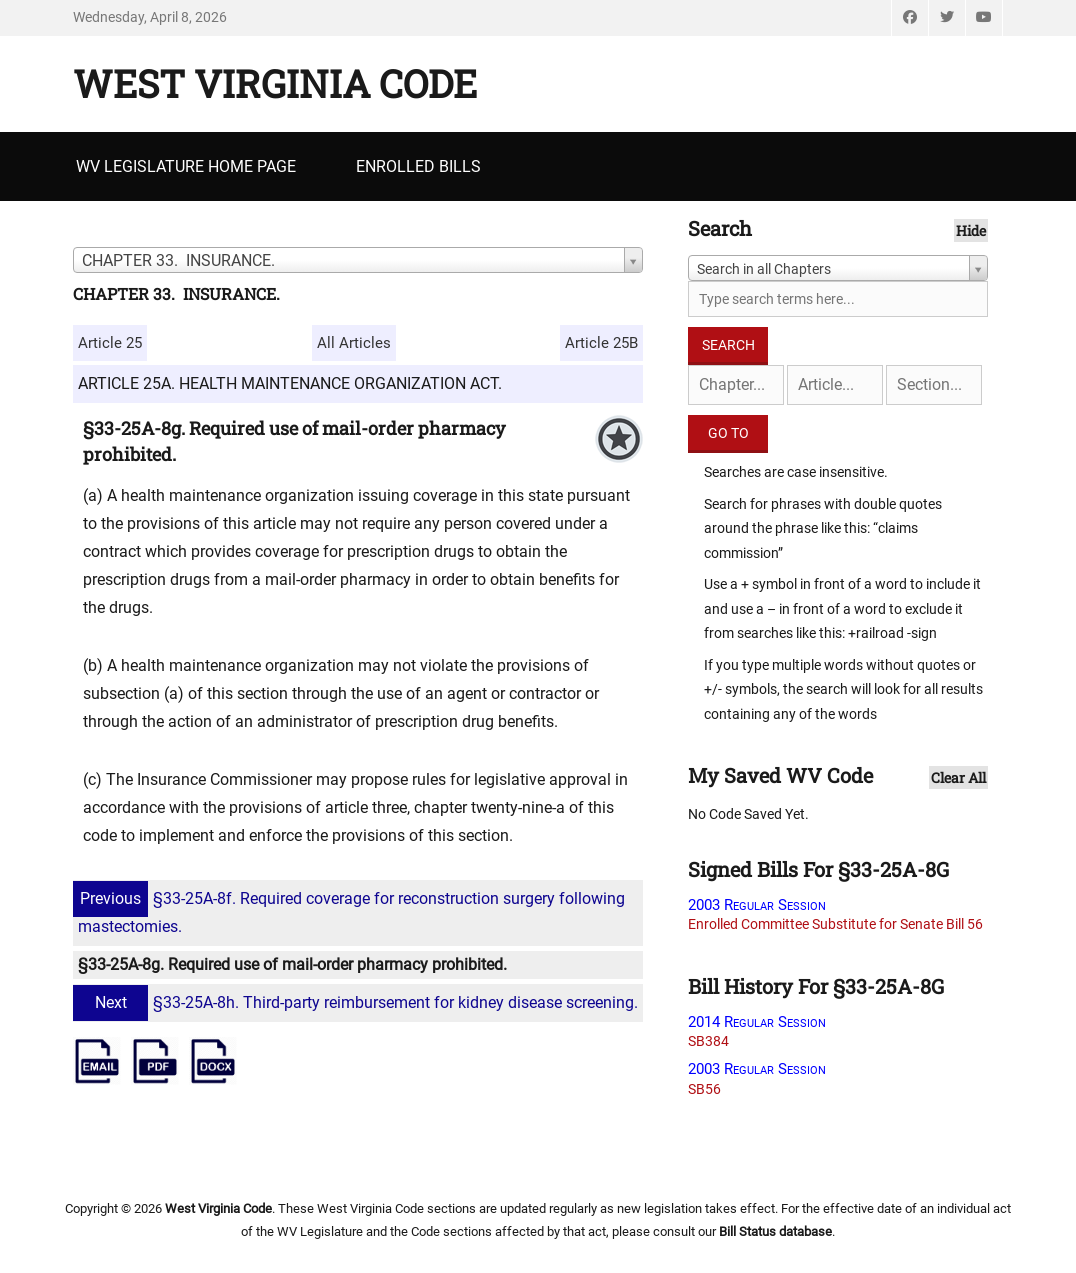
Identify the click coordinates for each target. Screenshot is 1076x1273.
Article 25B (601, 343)
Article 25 (110, 343)
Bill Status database (775, 1231)
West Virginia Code (275, 83)
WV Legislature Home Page (186, 166)
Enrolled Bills (418, 166)
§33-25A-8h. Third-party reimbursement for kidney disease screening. (358, 1002)
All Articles (354, 343)
